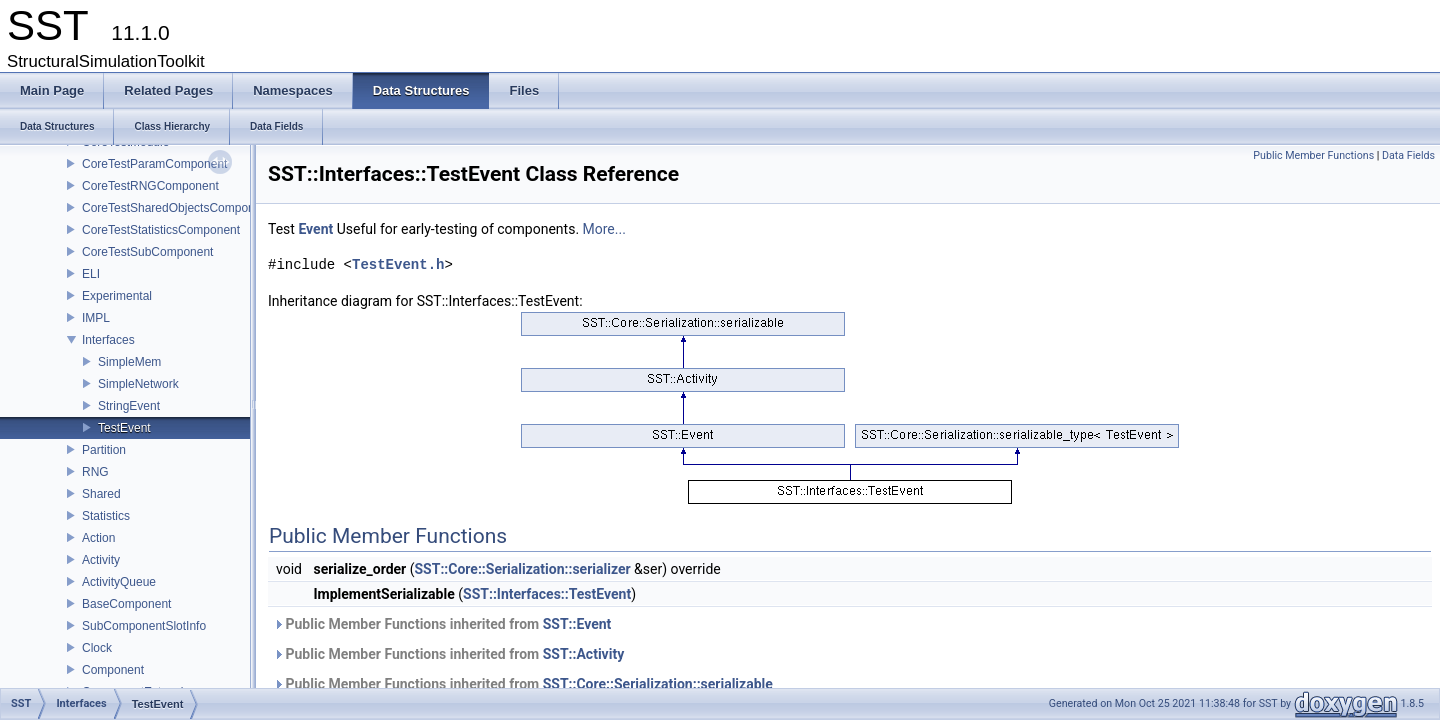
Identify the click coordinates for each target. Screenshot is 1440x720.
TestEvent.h (398, 264)
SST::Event (577, 624)
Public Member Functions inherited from (442, 624)
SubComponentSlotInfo (144, 626)
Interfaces (108, 340)
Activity (101, 560)
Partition (104, 450)
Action (98, 538)
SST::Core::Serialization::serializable (658, 684)
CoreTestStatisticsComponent (161, 230)
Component (113, 670)
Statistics (106, 516)
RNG (95, 472)
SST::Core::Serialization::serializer (522, 569)
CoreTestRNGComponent (150, 186)
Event (315, 229)
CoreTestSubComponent (147, 252)
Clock (97, 648)
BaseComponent (126, 604)
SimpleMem (129, 362)
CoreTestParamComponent (154, 164)
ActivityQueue (119, 582)
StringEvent (129, 406)
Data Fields (1408, 155)
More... (604, 229)
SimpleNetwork (138, 384)
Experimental (117, 296)
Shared (101, 494)
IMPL (96, 318)
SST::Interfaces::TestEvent (547, 594)
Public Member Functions (1313, 155)
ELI (91, 274)
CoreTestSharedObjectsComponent (176, 208)
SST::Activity (584, 654)
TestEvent (124, 428)
